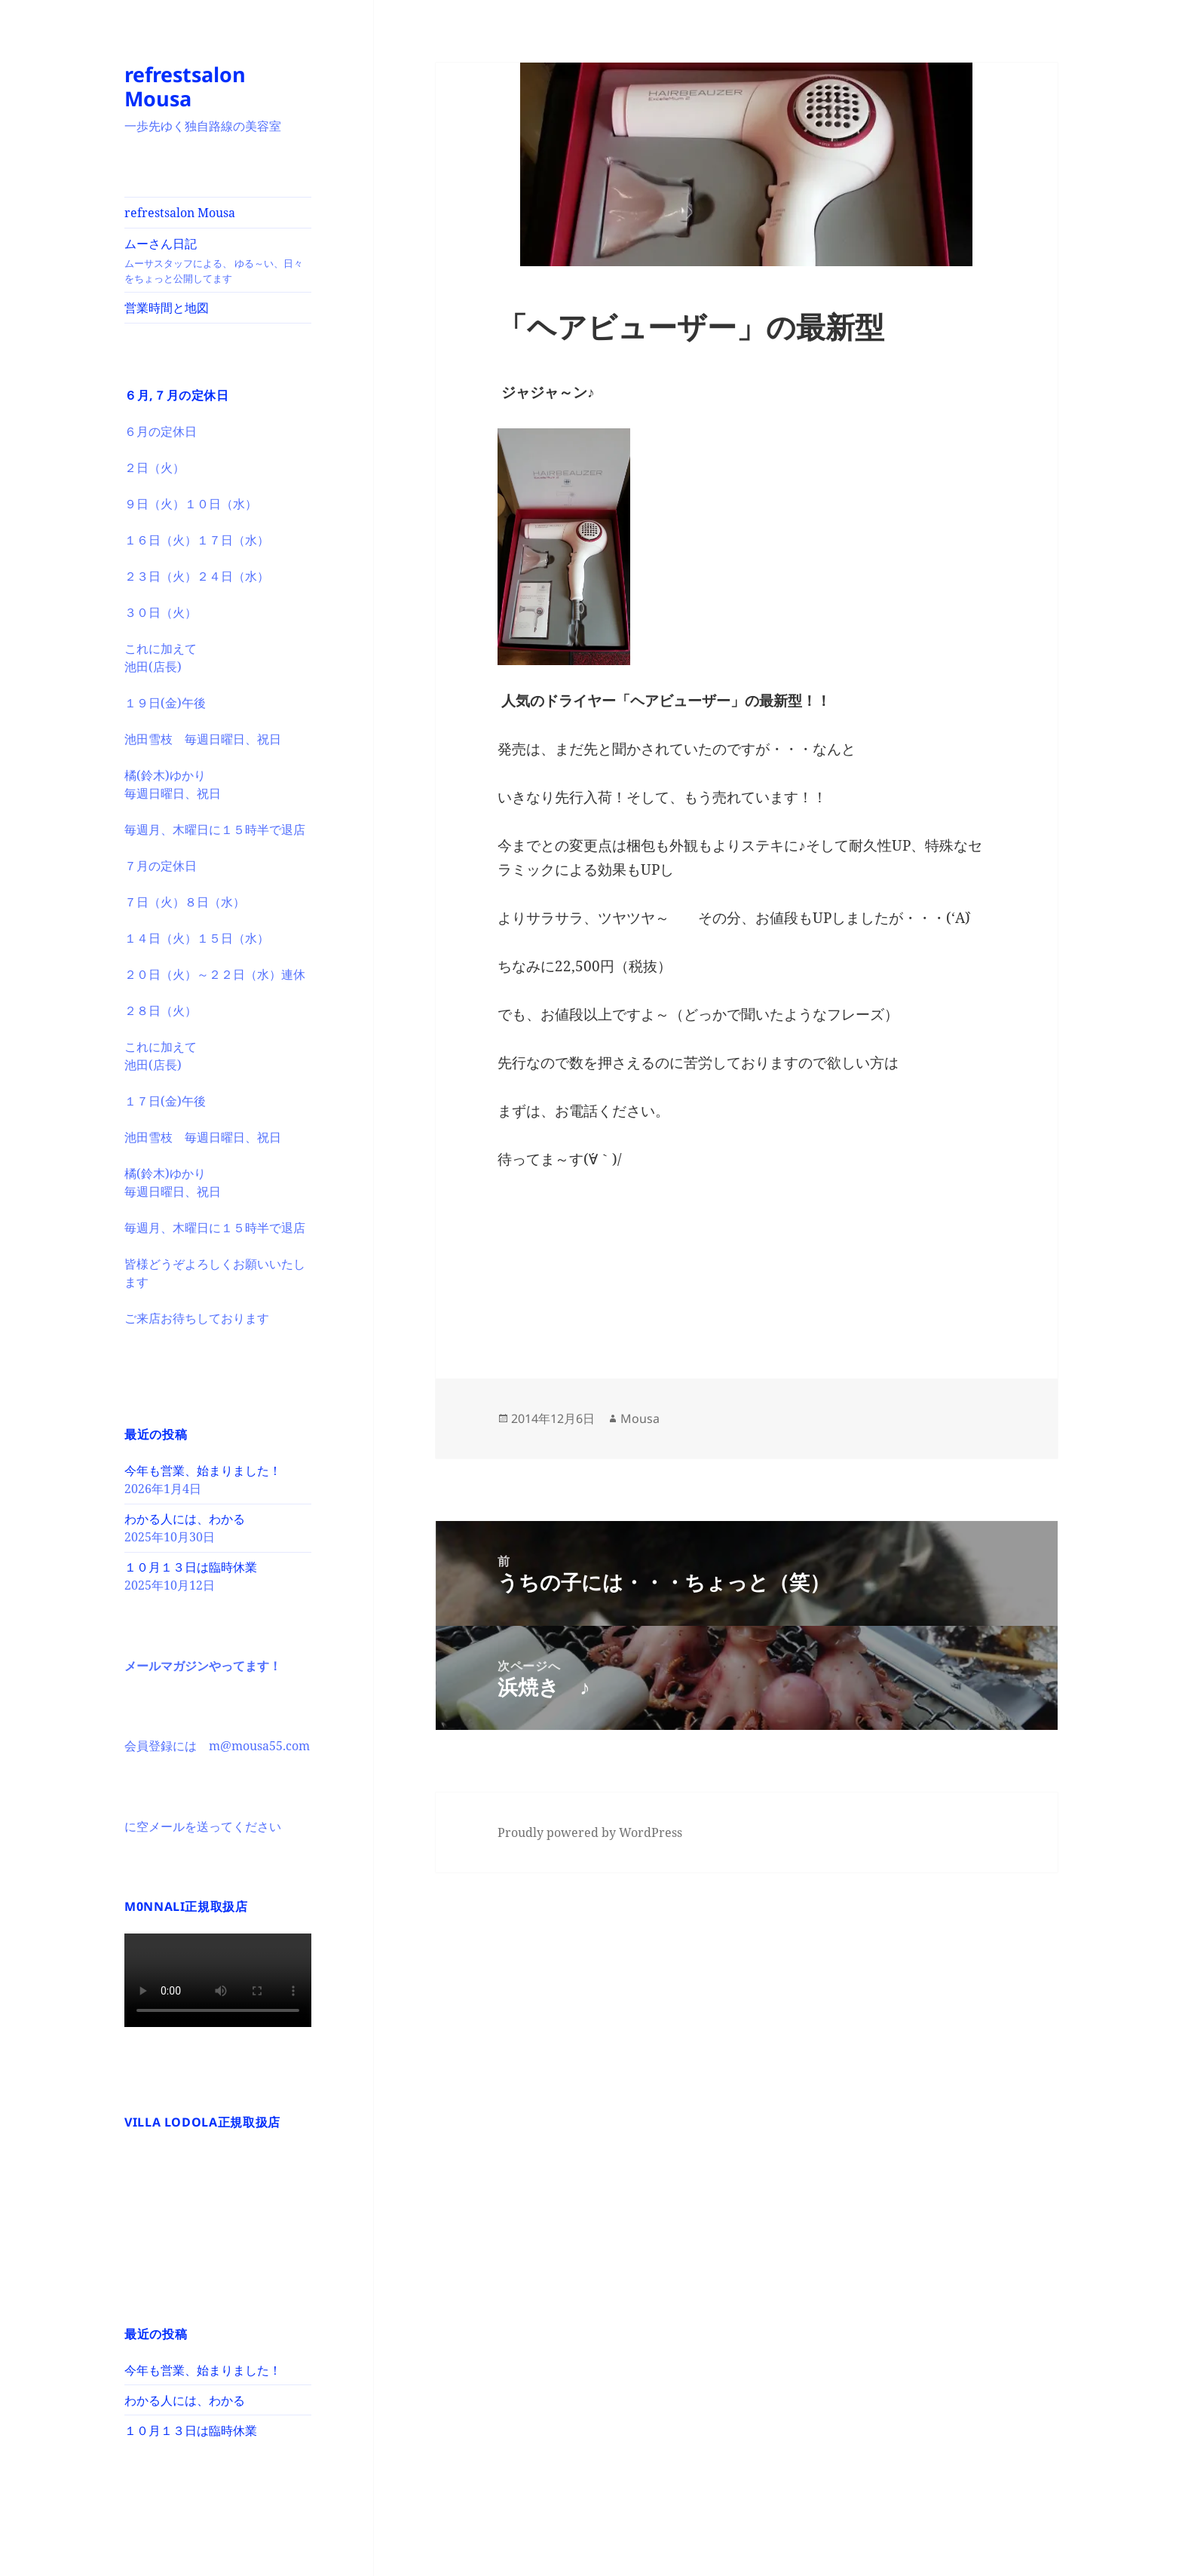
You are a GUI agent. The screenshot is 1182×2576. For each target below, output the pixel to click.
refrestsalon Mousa (185, 86)
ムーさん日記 (217, 260)
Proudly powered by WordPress (590, 1832)
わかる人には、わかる (184, 1518)
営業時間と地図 (166, 307)
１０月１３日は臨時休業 (190, 1567)
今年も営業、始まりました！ (202, 1470)
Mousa (640, 1418)
